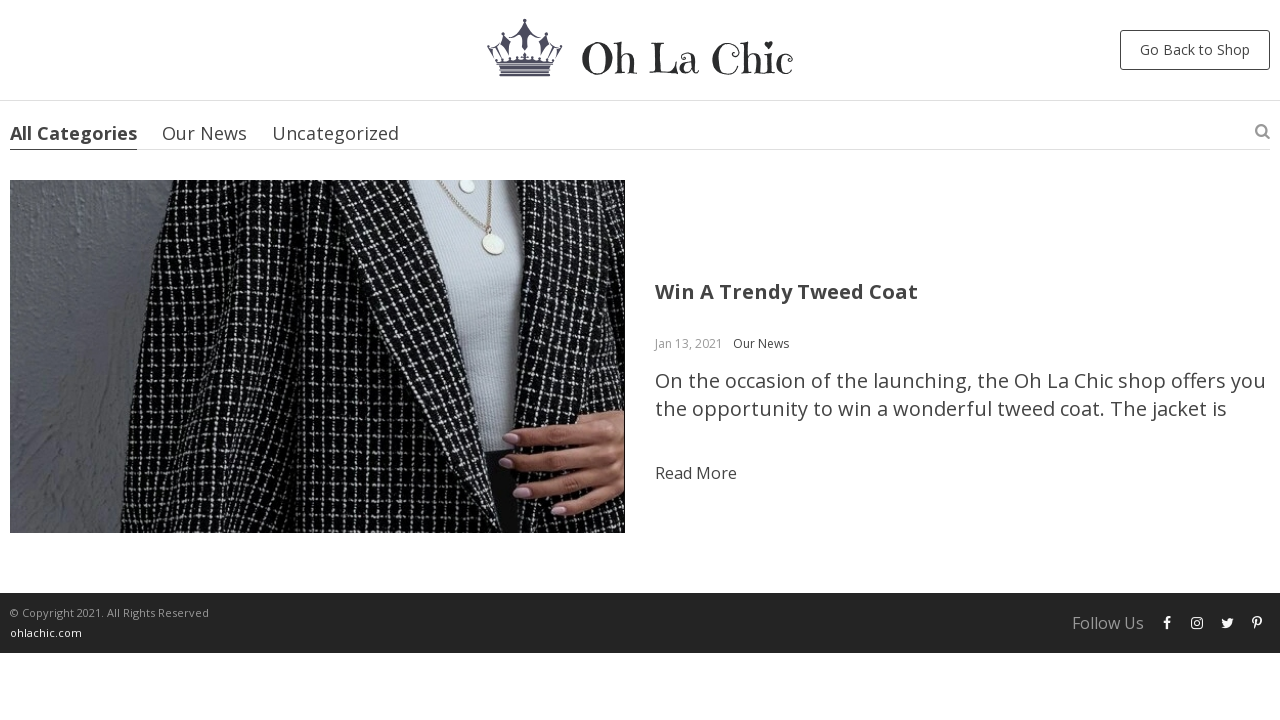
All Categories (73, 133)
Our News (204, 133)
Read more (696, 473)
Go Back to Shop (1195, 49)
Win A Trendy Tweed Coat (786, 291)
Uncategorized (335, 133)
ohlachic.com (46, 632)
